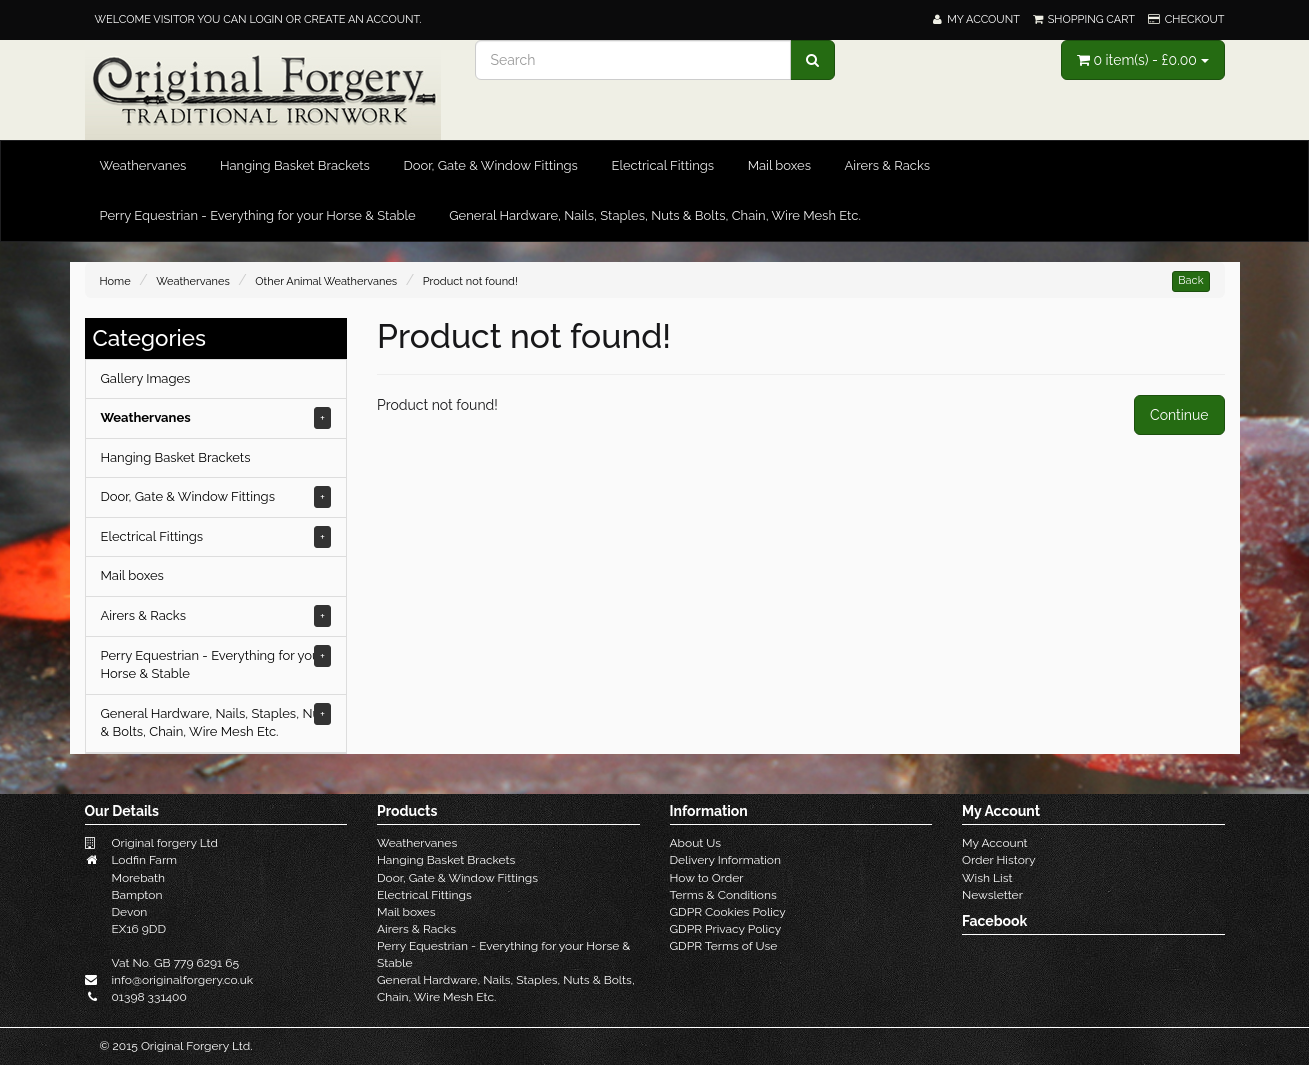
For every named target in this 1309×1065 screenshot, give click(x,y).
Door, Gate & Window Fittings (490, 165)
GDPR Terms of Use (724, 946)
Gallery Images (146, 378)
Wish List (987, 878)
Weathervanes (143, 165)
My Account (995, 843)
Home (115, 281)
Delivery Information (726, 860)
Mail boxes (779, 165)
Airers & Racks (888, 165)
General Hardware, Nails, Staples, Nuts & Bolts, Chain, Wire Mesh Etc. (655, 215)
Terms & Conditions (723, 895)
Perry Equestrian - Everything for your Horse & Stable (258, 215)
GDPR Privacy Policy (726, 929)
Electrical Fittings (662, 165)
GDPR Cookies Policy (728, 912)
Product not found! (470, 281)
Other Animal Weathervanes (326, 281)
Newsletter (992, 895)
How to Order (707, 878)
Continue (1179, 415)
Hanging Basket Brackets (295, 165)
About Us (696, 843)
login (265, 19)
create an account (361, 19)
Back (1190, 280)
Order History (999, 860)
